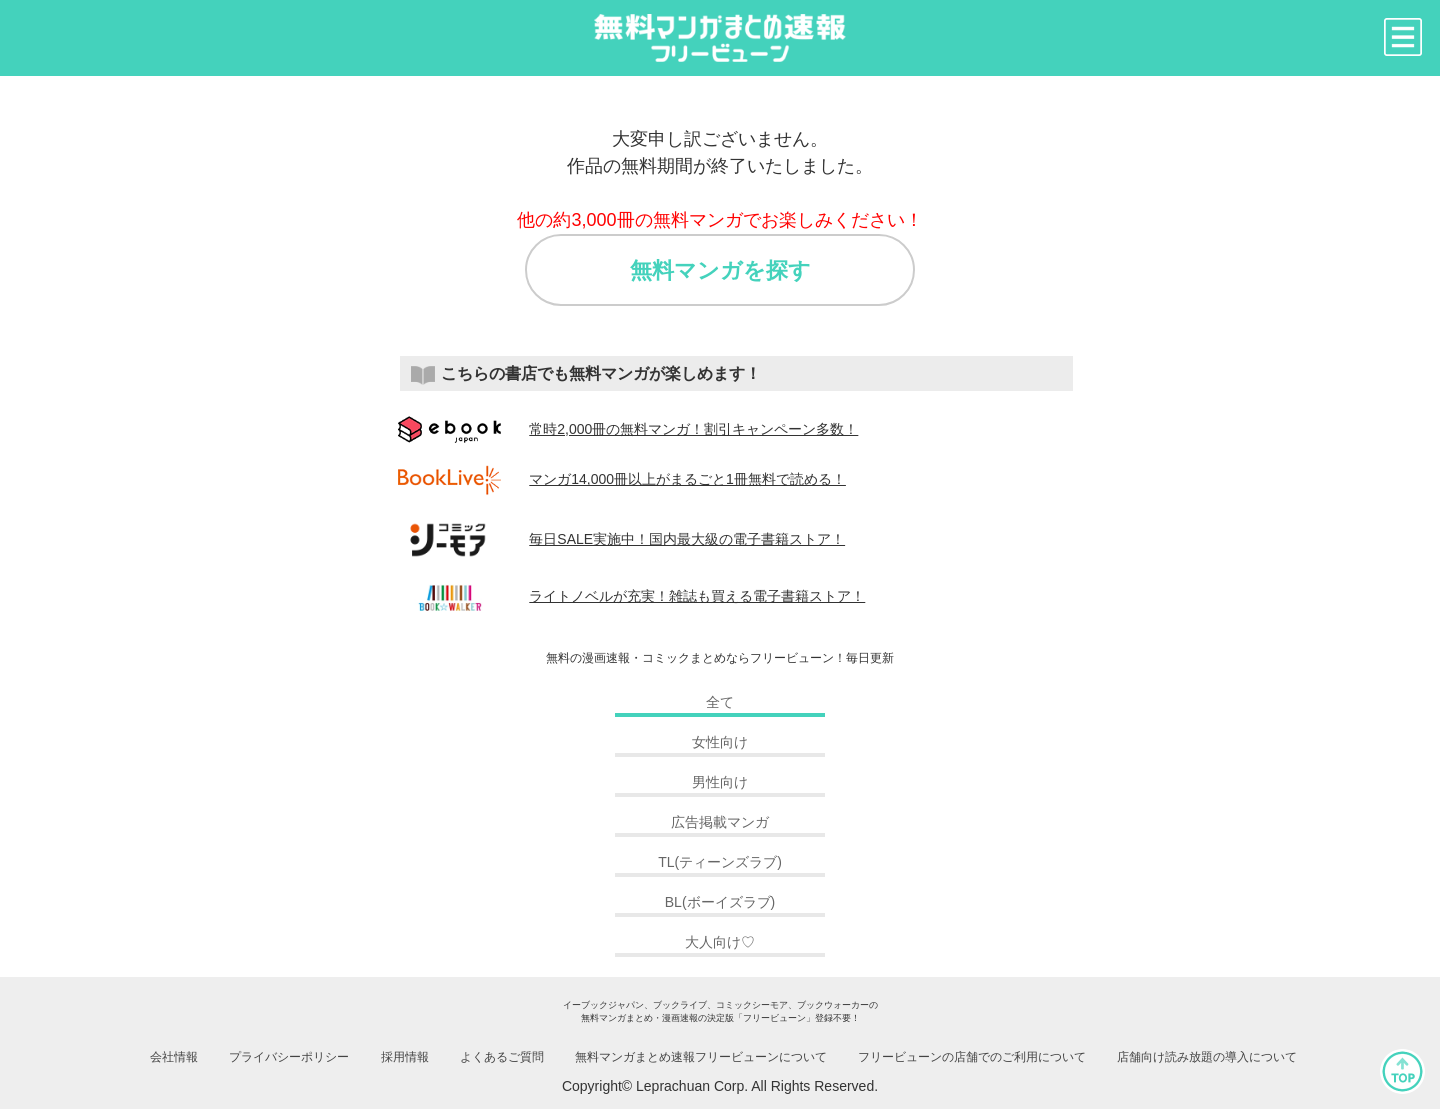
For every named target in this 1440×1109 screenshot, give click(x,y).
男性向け (720, 782)
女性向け (720, 742)
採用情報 (405, 1057)
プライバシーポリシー (289, 1057)
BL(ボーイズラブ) (720, 902)
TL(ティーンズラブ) (720, 862)
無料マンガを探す (720, 270)
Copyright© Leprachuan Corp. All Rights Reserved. (720, 1086)
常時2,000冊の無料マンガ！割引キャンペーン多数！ (628, 429)
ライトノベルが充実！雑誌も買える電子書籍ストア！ (632, 596)
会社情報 (174, 1057)
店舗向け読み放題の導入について (1207, 1057)
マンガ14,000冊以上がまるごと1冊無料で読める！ (622, 479)
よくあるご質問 (502, 1057)
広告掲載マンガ (720, 822)
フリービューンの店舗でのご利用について (972, 1057)
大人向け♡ (720, 942)
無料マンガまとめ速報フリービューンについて (701, 1057)
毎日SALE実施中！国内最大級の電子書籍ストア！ (622, 539)
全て (720, 702)
